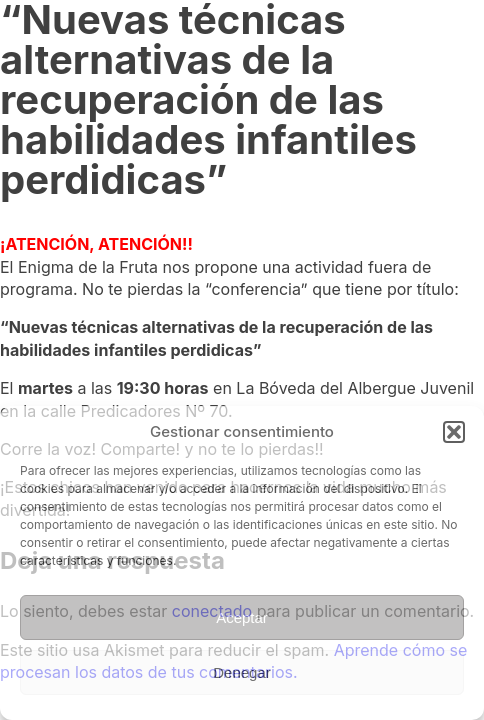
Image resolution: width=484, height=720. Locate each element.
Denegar (242, 672)
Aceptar (242, 617)
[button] (454, 432)
